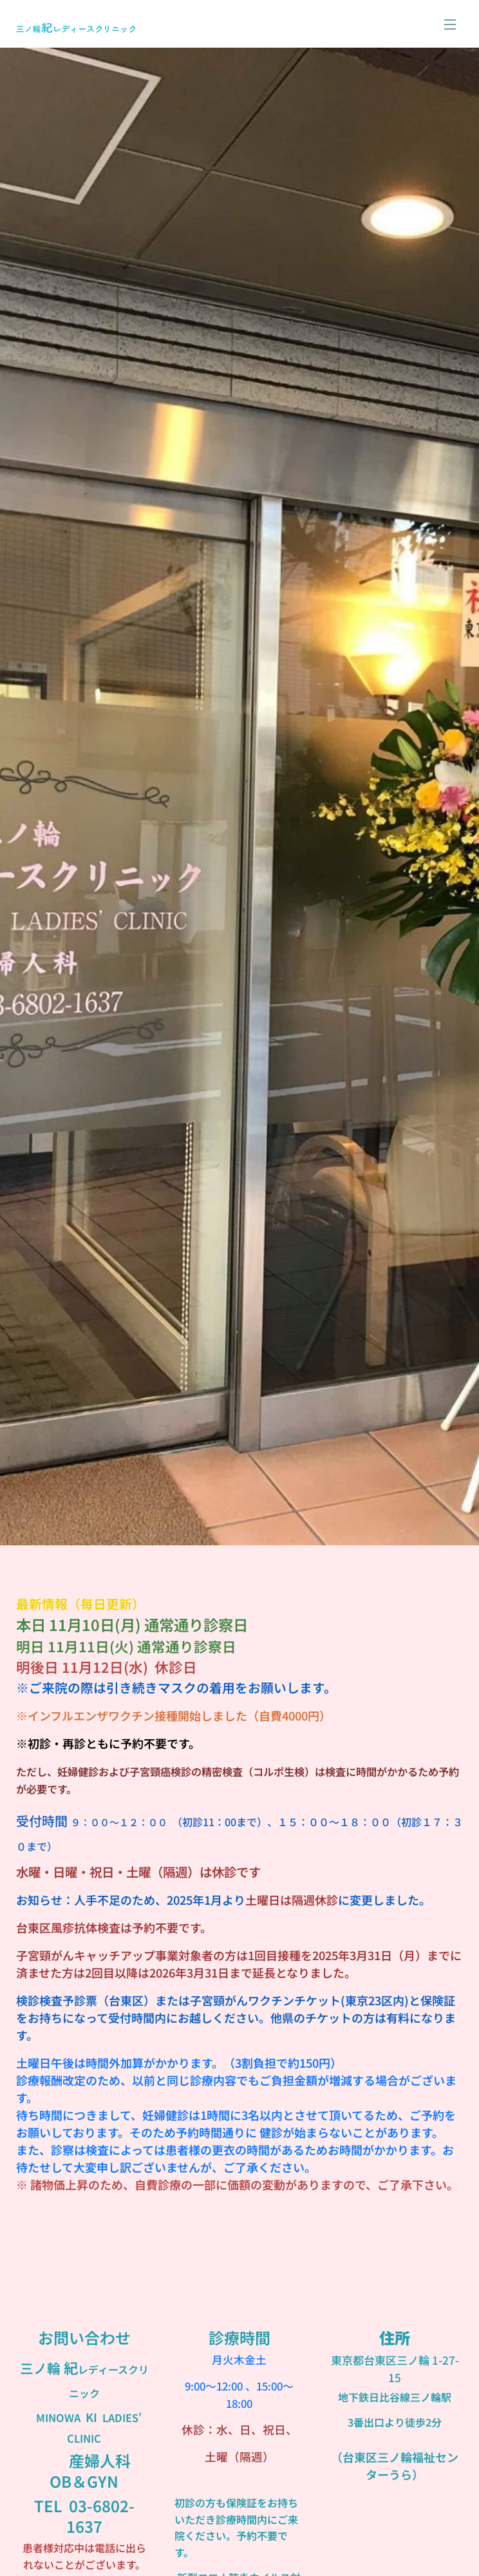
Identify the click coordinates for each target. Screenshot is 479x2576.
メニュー (450, 24)
